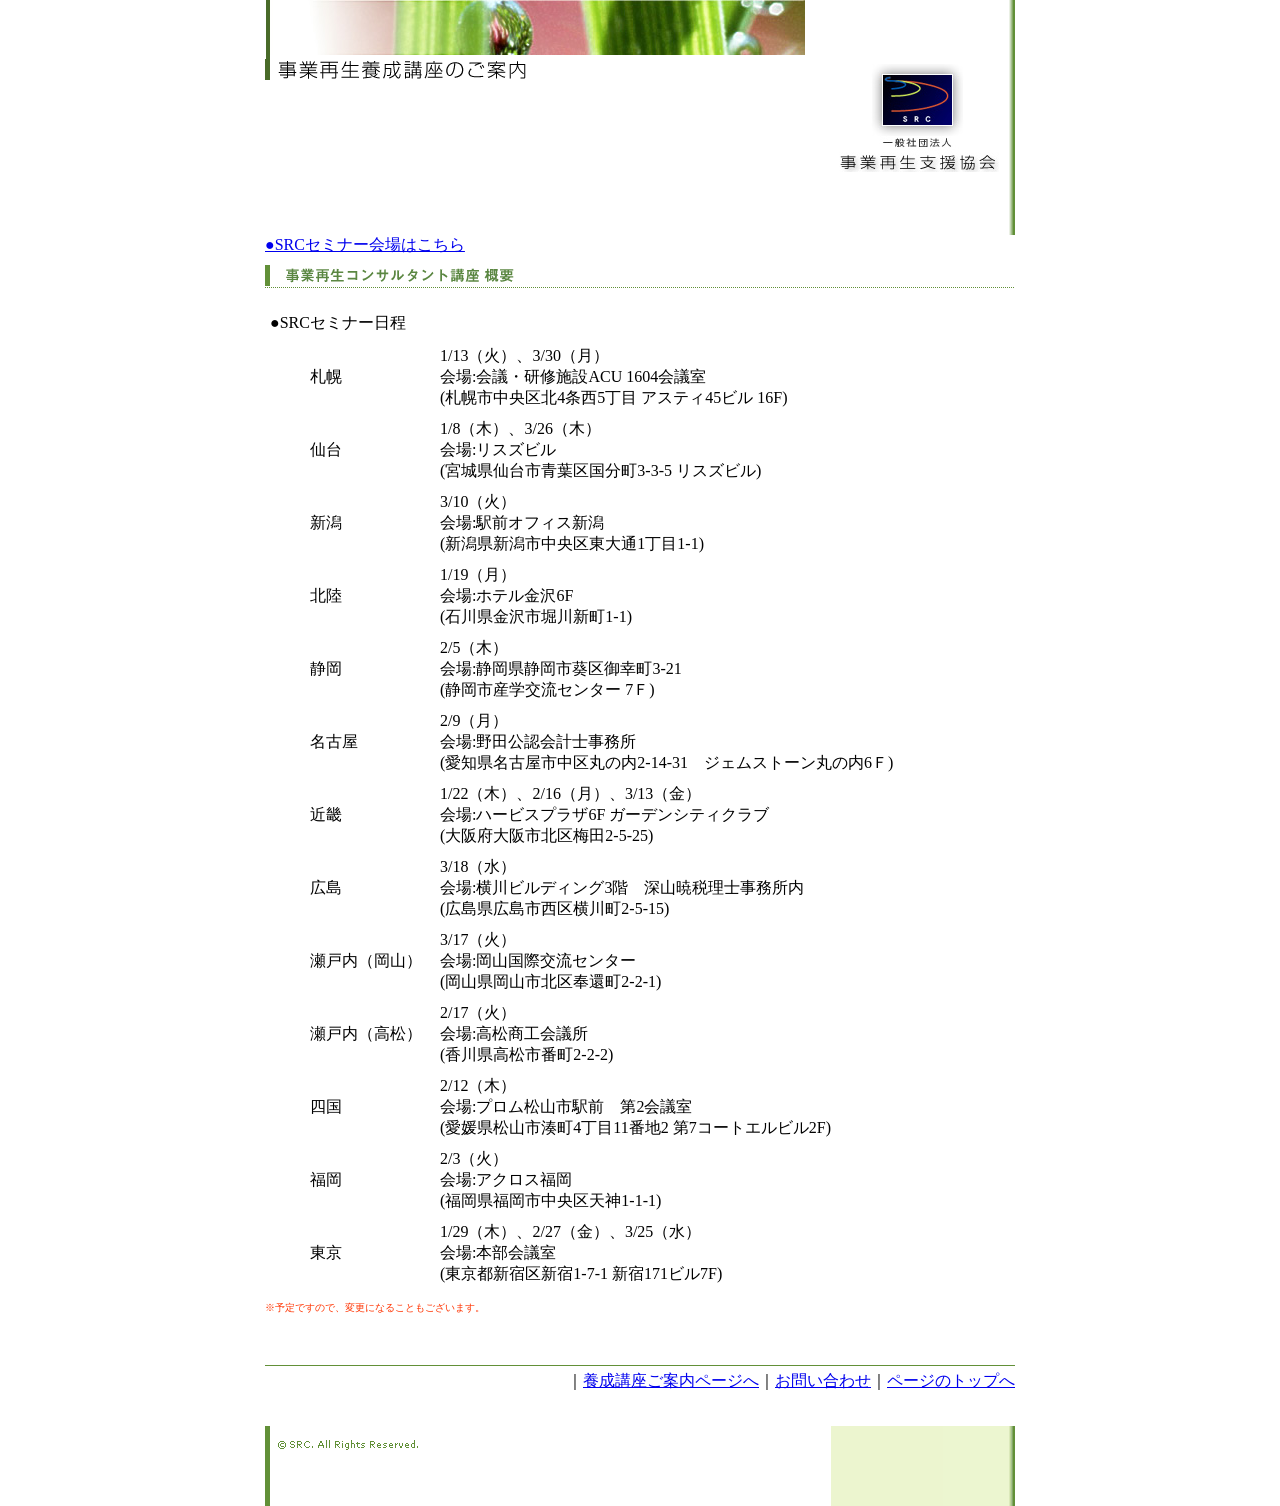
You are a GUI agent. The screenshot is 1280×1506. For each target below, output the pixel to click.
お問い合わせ (823, 1380)
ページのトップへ (951, 1380)
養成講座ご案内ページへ (671, 1380)
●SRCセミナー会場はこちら (365, 244)
